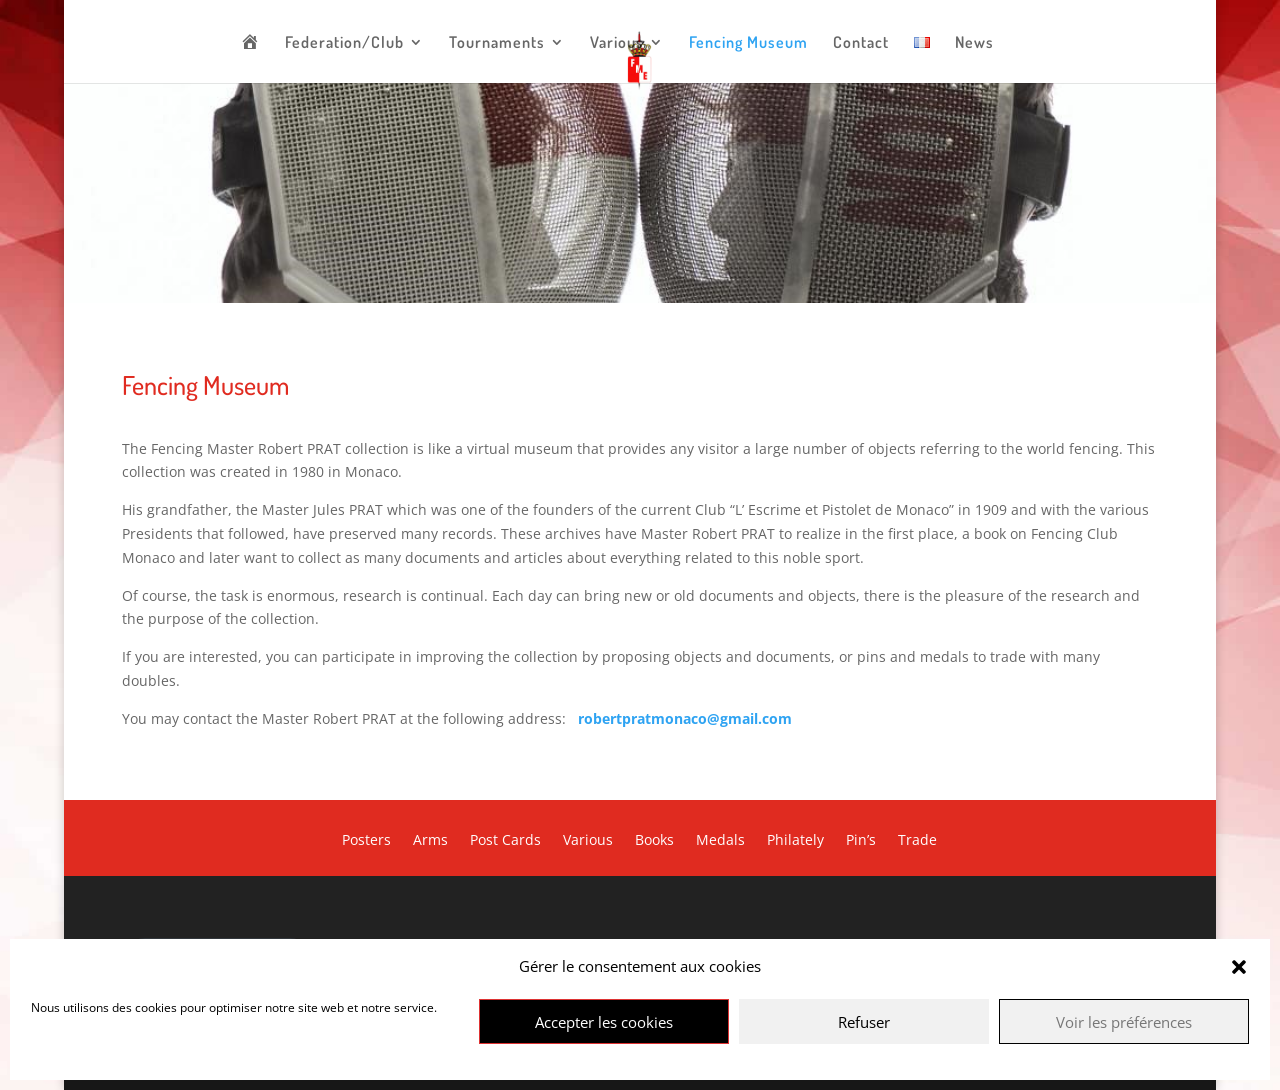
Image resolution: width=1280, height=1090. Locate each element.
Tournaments (497, 43)
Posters (366, 841)
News (974, 43)
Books (654, 841)
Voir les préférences (1124, 1022)
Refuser (864, 1022)
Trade (917, 841)
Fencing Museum (748, 43)
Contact (861, 43)
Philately (795, 841)
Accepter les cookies (604, 1022)
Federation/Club (344, 43)
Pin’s (861, 841)
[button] (1239, 967)
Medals (720, 841)
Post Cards (505, 841)
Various (617, 43)
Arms (430, 841)
